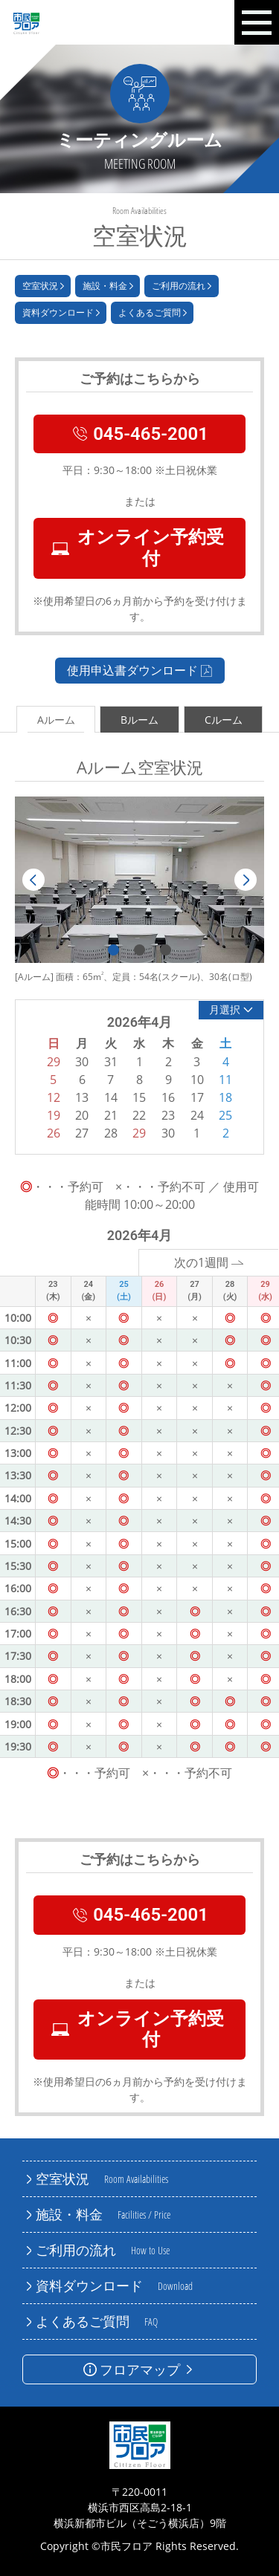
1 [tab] (113, 950)
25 (225, 1115)
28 (111, 1133)
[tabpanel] (139, 880)
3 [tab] (165, 950)
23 (168, 1115)
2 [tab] (139, 950)
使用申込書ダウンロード (140, 670)
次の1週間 (208, 1262)
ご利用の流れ (181, 286)
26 (53, 1133)
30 (168, 1133)
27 (82, 1133)
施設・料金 (108, 286)
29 (139, 1133)
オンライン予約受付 (137, 548)
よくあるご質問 (152, 312)
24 (197, 1115)
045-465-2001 (139, 434)
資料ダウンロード (61, 312)
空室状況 (43, 286)
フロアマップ (139, 2369)
